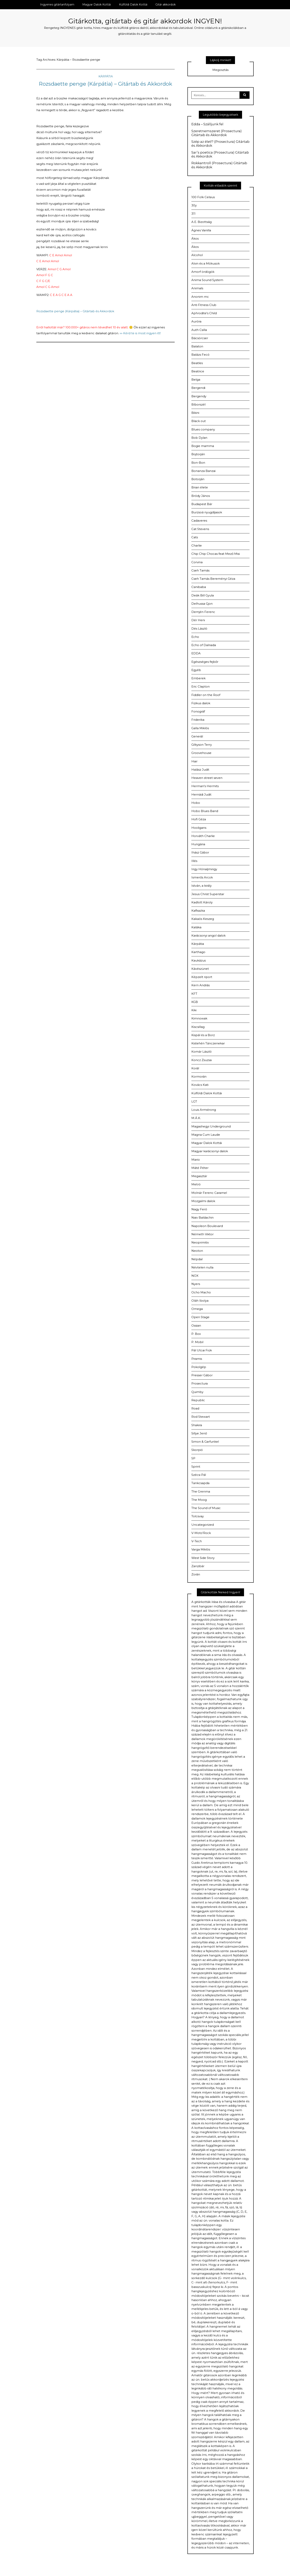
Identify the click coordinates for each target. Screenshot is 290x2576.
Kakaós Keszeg (202, 919)
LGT (194, 1101)
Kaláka (196, 927)
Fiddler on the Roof (205, 695)
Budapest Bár (201, 504)
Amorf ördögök (202, 272)
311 (193, 213)
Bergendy (198, 396)
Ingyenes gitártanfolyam (57, 4)
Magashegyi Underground (211, 1126)
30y (194, 205)
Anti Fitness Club (203, 305)
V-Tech (196, 1541)
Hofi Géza (198, 819)
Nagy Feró (199, 1209)
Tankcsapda (200, 1483)
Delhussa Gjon (202, 603)
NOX (194, 1275)
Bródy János (200, 496)
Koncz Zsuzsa (201, 1060)
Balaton (197, 346)
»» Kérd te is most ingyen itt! (140, 333)
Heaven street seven (206, 778)
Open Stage (200, 1317)
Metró (196, 1184)
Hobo (195, 803)
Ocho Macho (201, 1292)
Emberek (198, 678)
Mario (195, 1159)
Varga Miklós (200, 1549)
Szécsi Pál (198, 1475)
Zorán (195, 1574)
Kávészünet (200, 969)
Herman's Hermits (205, 786)
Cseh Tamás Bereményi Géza (213, 579)
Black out (198, 421)
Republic (198, 1400)
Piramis (196, 1359)
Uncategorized (202, 1525)
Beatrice (197, 371)
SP (193, 1458)
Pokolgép (198, 1367)
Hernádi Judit (201, 794)
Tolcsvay (197, 1516)
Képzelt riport (201, 977)
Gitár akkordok (165, 4)
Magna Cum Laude (205, 1134)
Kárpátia (105, 76)
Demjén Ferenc (203, 612)
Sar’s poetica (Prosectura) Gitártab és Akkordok (220, 154)
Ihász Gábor (200, 852)
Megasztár (199, 1176)
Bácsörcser (199, 338)
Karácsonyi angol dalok (208, 935)
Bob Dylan (199, 438)
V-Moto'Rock (201, 1533)
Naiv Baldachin (202, 1217)
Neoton (197, 1251)
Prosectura (199, 1383)
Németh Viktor (202, 1234)
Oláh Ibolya (199, 1300)
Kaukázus (198, 960)
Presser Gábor (202, 1375)
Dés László (199, 628)
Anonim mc (200, 297)
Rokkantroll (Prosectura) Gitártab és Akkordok (219, 165)
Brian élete (199, 487)
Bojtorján (198, 454)
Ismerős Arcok (202, 877)
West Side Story (203, 1558)
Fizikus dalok (200, 703)
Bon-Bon (198, 462)
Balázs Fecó (200, 354)
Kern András (200, 985)
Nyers (195, 1284)
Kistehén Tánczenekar (208, 1043)
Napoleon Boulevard (207, 1226)
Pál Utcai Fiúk (201, 1350)
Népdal (197, 1259)
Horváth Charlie (203, 836)
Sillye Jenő (199, 1433)
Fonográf (198, 711)
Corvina (197, 562)
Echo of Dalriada (203, 645)
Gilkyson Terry (201, 744)
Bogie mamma (202, 446)
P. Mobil (197, 1342)
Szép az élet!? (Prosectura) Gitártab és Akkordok (220, 143)
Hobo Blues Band (204, 811)
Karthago (198, 952)
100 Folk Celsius (203, 197)
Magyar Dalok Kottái (96, 4)
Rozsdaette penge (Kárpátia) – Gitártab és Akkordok (105, 84)
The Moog (199, 1500)
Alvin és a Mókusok (205, 263)
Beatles (197, 363)
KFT (194, 993)
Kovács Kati (199, 1085)
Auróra (196, 321)
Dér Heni (198, 620)
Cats (194, 537)
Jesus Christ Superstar (207, 894)
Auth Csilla (199, 330)
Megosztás (220, 70)
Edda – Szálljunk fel (207, 124)
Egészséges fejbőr (204, 662)
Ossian (196, 1325)
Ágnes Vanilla (201, 230)
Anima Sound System (207, 280)
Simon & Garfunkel (205, 1441)
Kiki (193, 1010)
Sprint (195, 1466)
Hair (194, 761)
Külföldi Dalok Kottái (133, 4)
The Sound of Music (206, 1508)
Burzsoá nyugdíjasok (206, 512)
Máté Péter (199, 1168)
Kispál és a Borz (203, 1035)
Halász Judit (200, 769)
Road (195, 1408)
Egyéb (196, 670)
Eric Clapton (200, 686)
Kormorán (198, 1076)
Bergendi (198, 388)
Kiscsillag (198, 1027)
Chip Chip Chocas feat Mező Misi (215, 554)
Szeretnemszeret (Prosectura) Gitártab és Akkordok (216, 133)
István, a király (201, 885)
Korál (195, 1068)
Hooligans (198, 828)
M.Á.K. (196, 1118)
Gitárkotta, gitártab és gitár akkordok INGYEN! (145, 21)
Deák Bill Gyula (202, 595)
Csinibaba (198, 587)
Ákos (195, 238)
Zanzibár (197, 1566)
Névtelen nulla (202, 1267)
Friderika (197, 720)
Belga (195, 379)
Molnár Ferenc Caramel (209, 1193)
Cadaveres (199, 520)
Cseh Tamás (200, 570)
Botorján (197, 479)
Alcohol (197, 255)
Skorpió (197, 1450)
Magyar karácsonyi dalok (209, 1151)
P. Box (196, 1334)
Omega (197, 1309)
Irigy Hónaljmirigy (204, 869)
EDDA (196, 653)
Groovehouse (201, 753)
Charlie (196, 545)
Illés (194, 861)
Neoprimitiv (200, 1242)
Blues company (203, 429)
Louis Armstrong (203, 1110)
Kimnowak (199, 1018)
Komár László (201, 1051)
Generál (197, 736)
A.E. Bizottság (201, 222)
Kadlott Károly (202, 902)
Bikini (195, 413)
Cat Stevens (200, 529)
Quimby (197, 1392)
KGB (194, 1002)
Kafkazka (198, 910)
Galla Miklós (200, 728)
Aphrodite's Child (204, 313)
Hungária (198, 844)
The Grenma (200, 1491)
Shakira (196, 1425)
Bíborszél (198, 404)
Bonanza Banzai (203, 471)
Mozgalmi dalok (203, 1201)
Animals (197, 288)
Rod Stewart (200, 1416)
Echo (195, 637)
